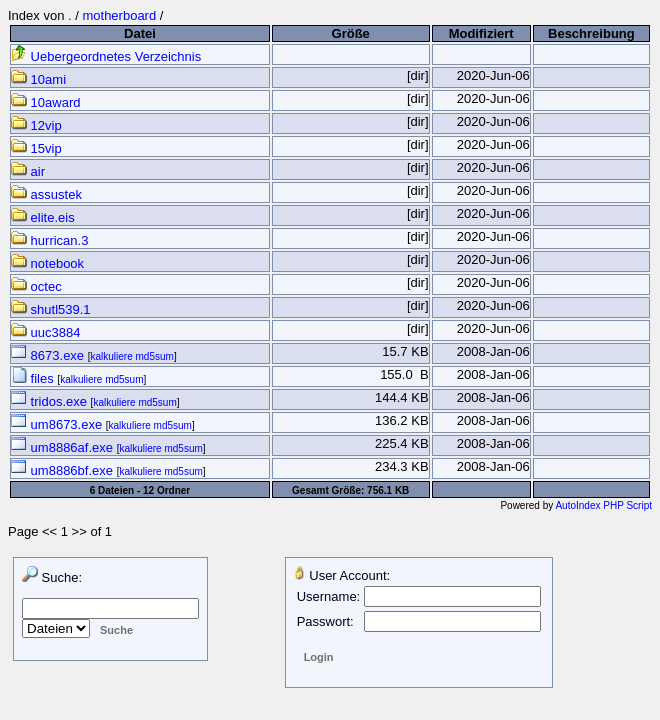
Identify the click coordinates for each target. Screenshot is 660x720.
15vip (36, 148)
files (34, 378)
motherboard (119, 15)
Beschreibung (591, 33)
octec (36, 286)
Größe (351, 33)
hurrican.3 (49, 240)
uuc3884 (46, 332)
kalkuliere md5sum (132, 356)
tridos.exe (51, 401)
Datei (140, 33)
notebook (47, 263)
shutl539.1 (51, 309)
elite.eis (43, 217)
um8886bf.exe (64, 470)
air (28, 171)
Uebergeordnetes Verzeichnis (106, 56)
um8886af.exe (64, 447)
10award (45, 102)
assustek (46, 194)
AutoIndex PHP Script (603, 505)
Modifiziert (481, 33)
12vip (36, 125)
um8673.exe (58, 424)
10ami (38, 79)
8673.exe (49, 355)
